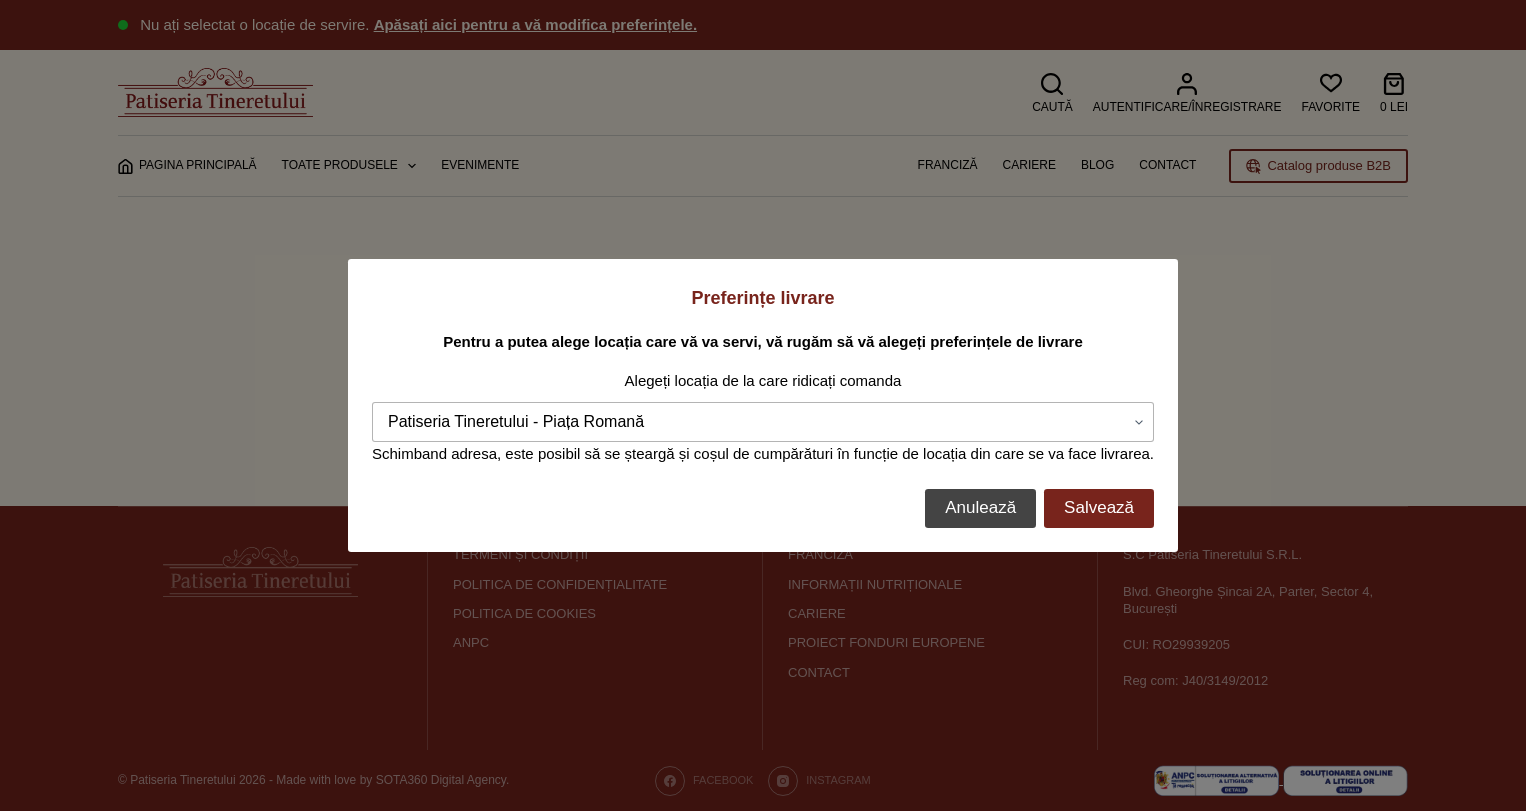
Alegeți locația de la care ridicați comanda (763, 380)
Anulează (980, 507)
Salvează (1099, 507)
